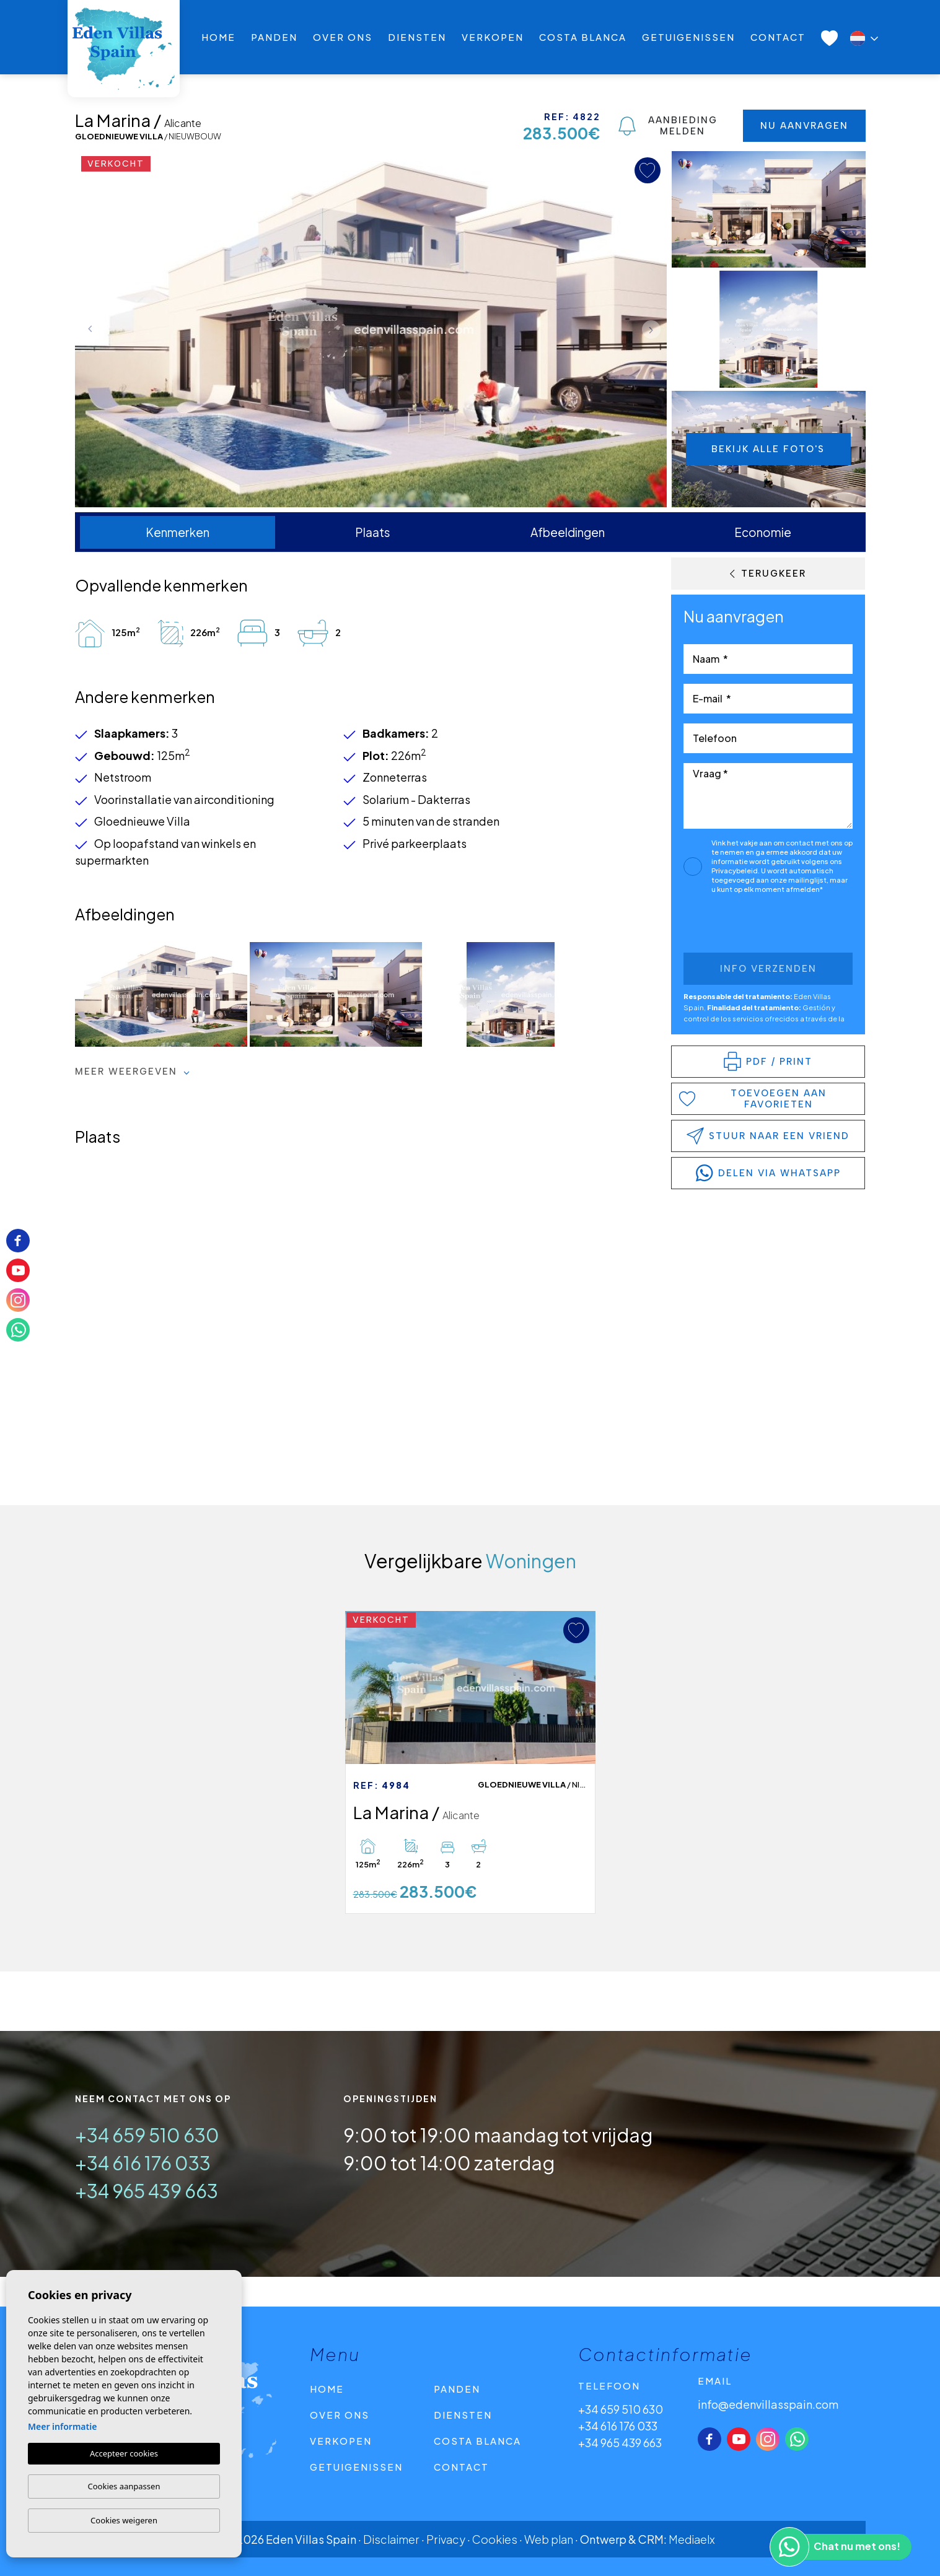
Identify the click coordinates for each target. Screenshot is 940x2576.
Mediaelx (692, 2539)
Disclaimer (391, 2539)
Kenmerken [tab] (177, 532)
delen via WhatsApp (768, 1173)
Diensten (417, 37)
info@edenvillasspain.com (768, 2404)
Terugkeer (768, 573)
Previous (87, 329)
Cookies (494, 2539)
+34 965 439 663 (146, 2191)
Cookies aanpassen (124, 2486)
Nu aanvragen (804, 125)
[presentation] (749, 926)
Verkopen (493, 37)
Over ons (342, 37)
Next (654, 329)
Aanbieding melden (668, 126)
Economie (762, 532)
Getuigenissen (688, 37)
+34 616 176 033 (143, 2163)
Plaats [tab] (372, 532)
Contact (778, 37)
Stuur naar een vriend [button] (768, 1136)
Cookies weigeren (123, 2520)
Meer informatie (62, 2426)
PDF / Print (768, 1061)
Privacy (445, 2539)
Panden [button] (274, 37)
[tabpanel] (470, 1762)
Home (218, 37)
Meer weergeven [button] (132, 1071)
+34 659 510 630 (147, 2135)
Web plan (548, 2539)
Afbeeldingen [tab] (567, 532)
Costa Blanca (582, 37)
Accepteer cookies (124, 2453)
